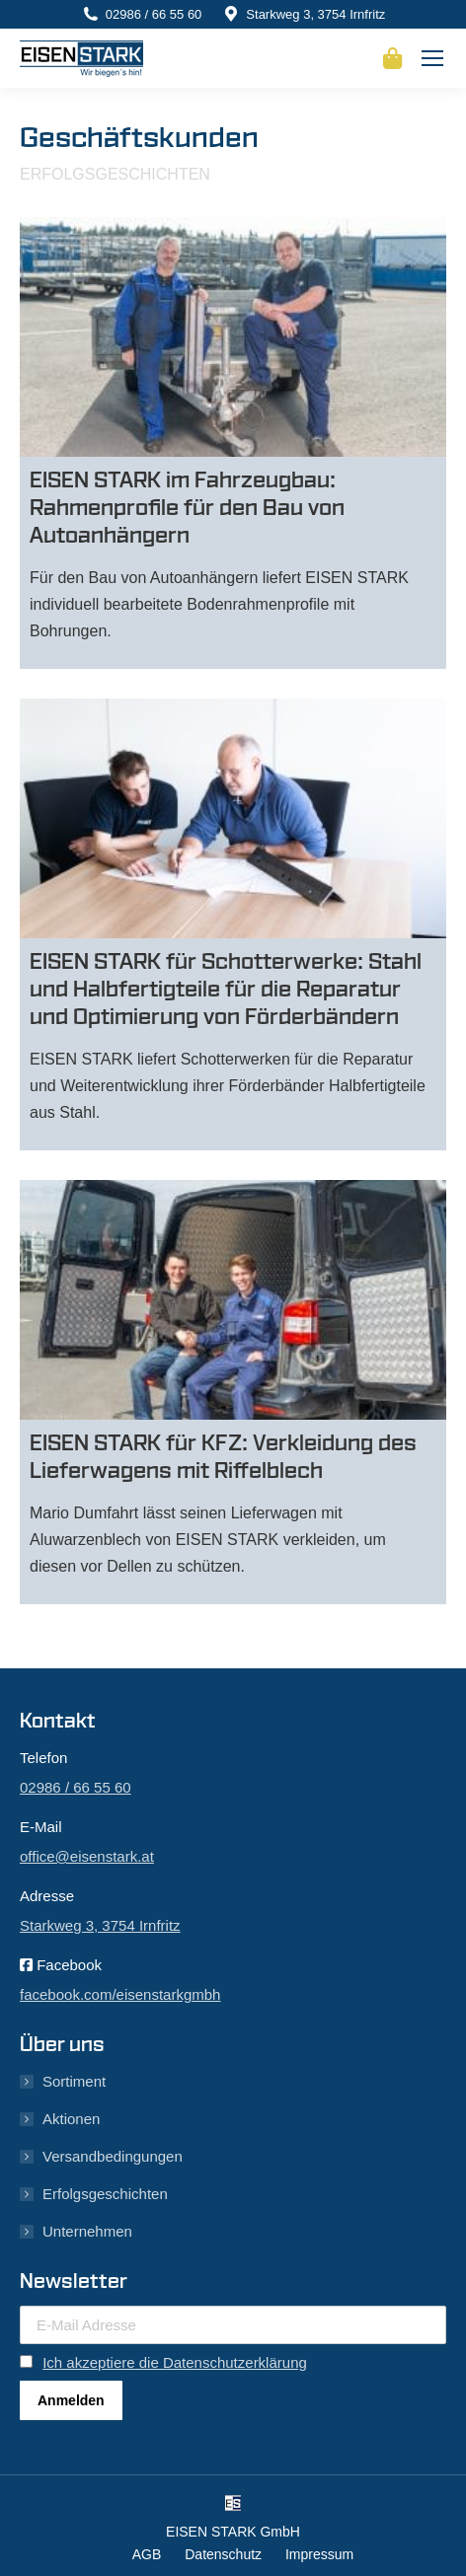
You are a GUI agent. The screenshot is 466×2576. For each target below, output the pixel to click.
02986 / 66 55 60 (154, 14)
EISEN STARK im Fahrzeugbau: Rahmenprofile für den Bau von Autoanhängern (187, 508)
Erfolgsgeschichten (105, 2193)
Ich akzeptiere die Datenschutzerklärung (174, 2362)
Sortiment (74, 2081)
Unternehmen (87, 2231)
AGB (147, 2554)
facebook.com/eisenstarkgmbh (120, 1994)
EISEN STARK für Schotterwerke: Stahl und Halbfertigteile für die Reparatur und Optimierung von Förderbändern (226, 989)
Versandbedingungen (112, 2156)
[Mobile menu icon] (432, 58)
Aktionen (71, 2118)
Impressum (319, 2554)
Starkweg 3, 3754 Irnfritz (315, 14)
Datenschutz (223, 2554)
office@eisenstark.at (87, 1856)
